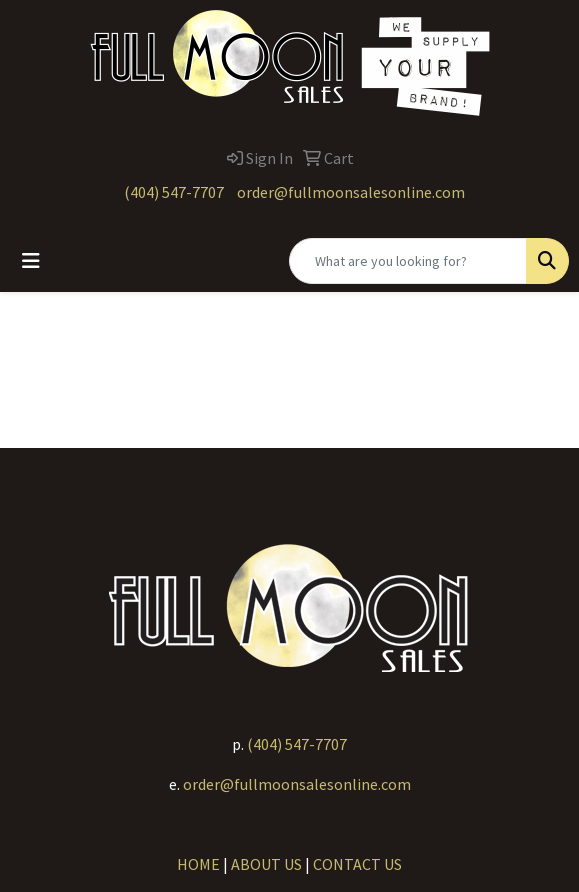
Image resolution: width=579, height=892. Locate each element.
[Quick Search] (408, 261)
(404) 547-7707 (174, 192)
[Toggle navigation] (31, 261)
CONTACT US (357, 864)
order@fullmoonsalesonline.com (351, 192)
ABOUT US (266, 864)
